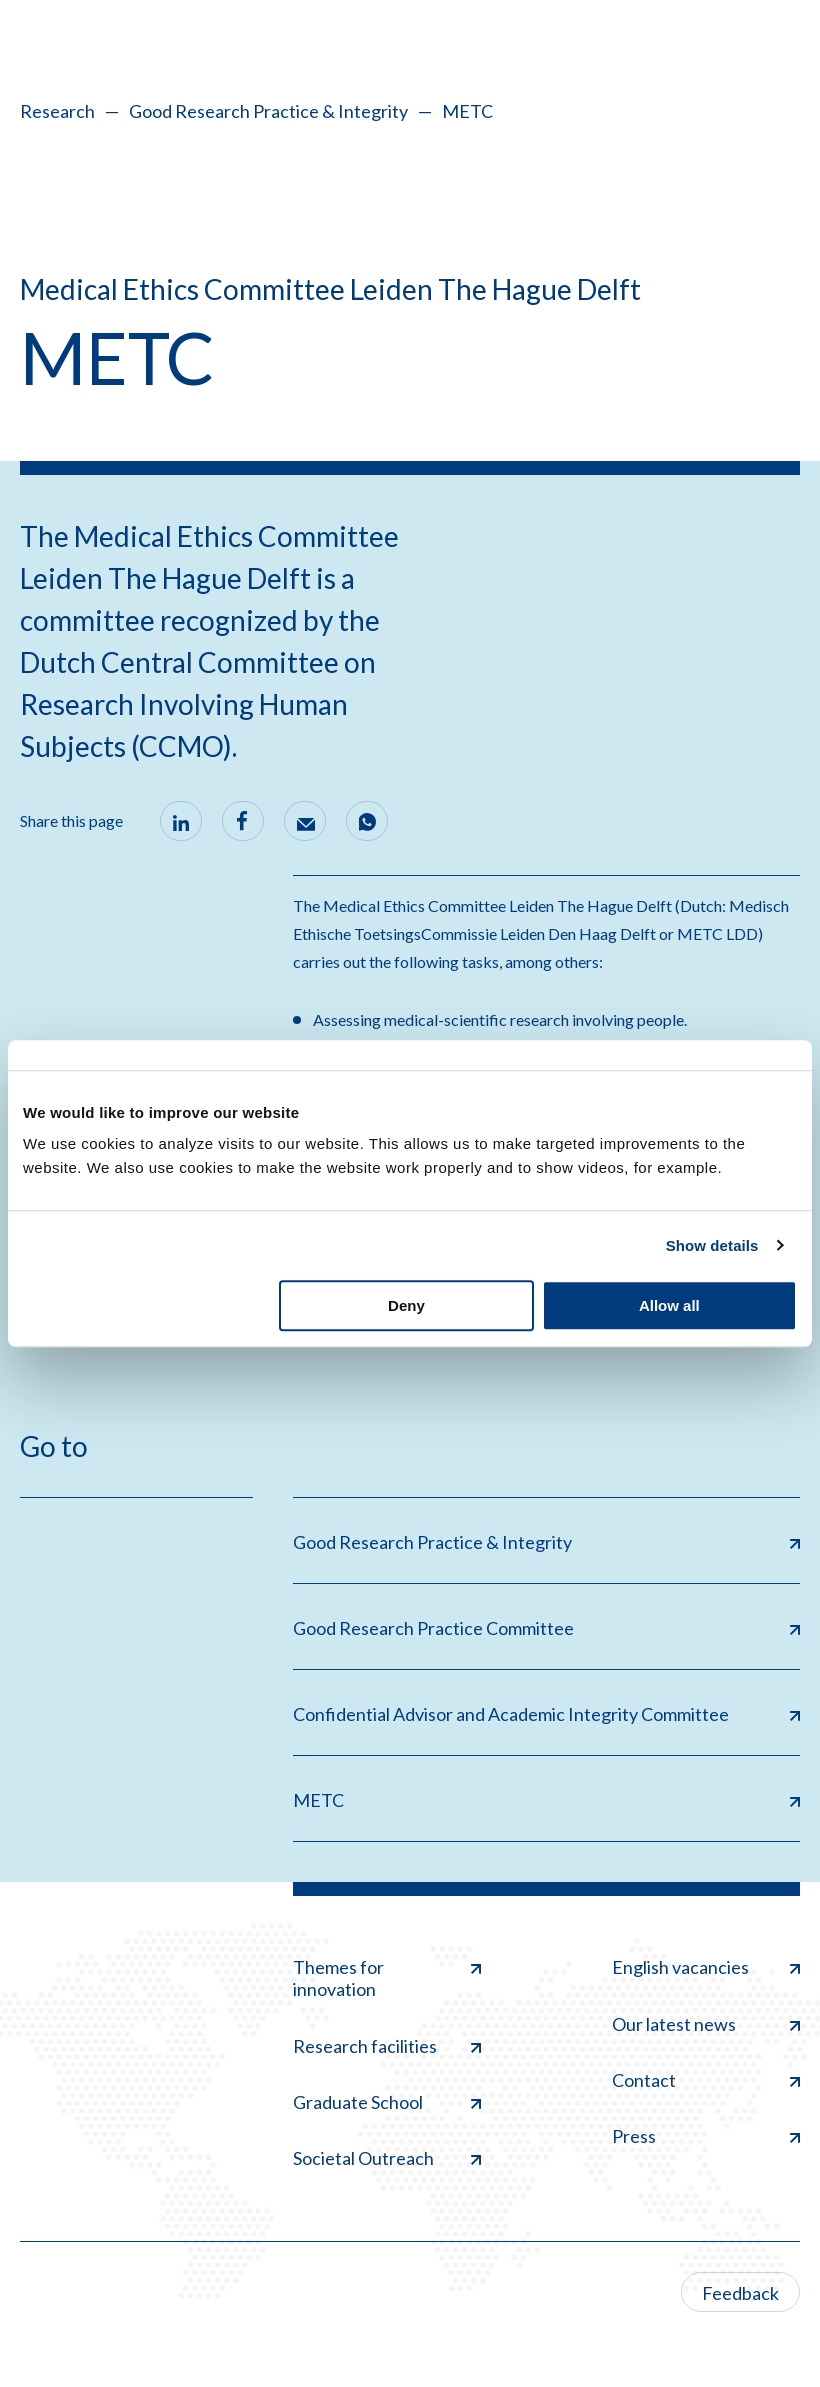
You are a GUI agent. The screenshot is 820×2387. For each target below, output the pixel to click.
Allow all (669, 1305)
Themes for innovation (387, 1978)
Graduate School (387, 2102)
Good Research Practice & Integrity (268, 111)
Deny (406, 1305)
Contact (706, 2080)
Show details (712, 1245)
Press (706, 2136)
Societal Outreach (387, 2158)
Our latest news (706, 2024)
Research (57, 111)
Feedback (740, 2293)
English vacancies (706, 1967)
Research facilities (387, 2046)
